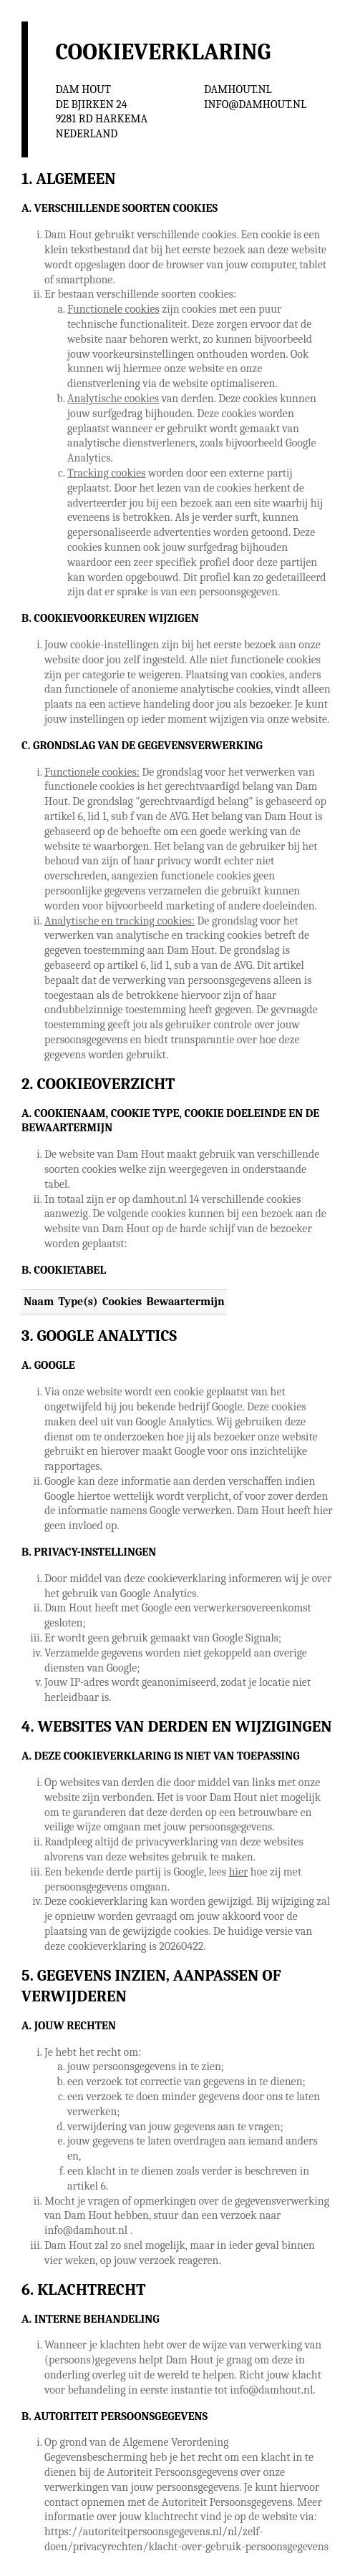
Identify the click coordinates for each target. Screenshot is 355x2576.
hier (238, 1871)
